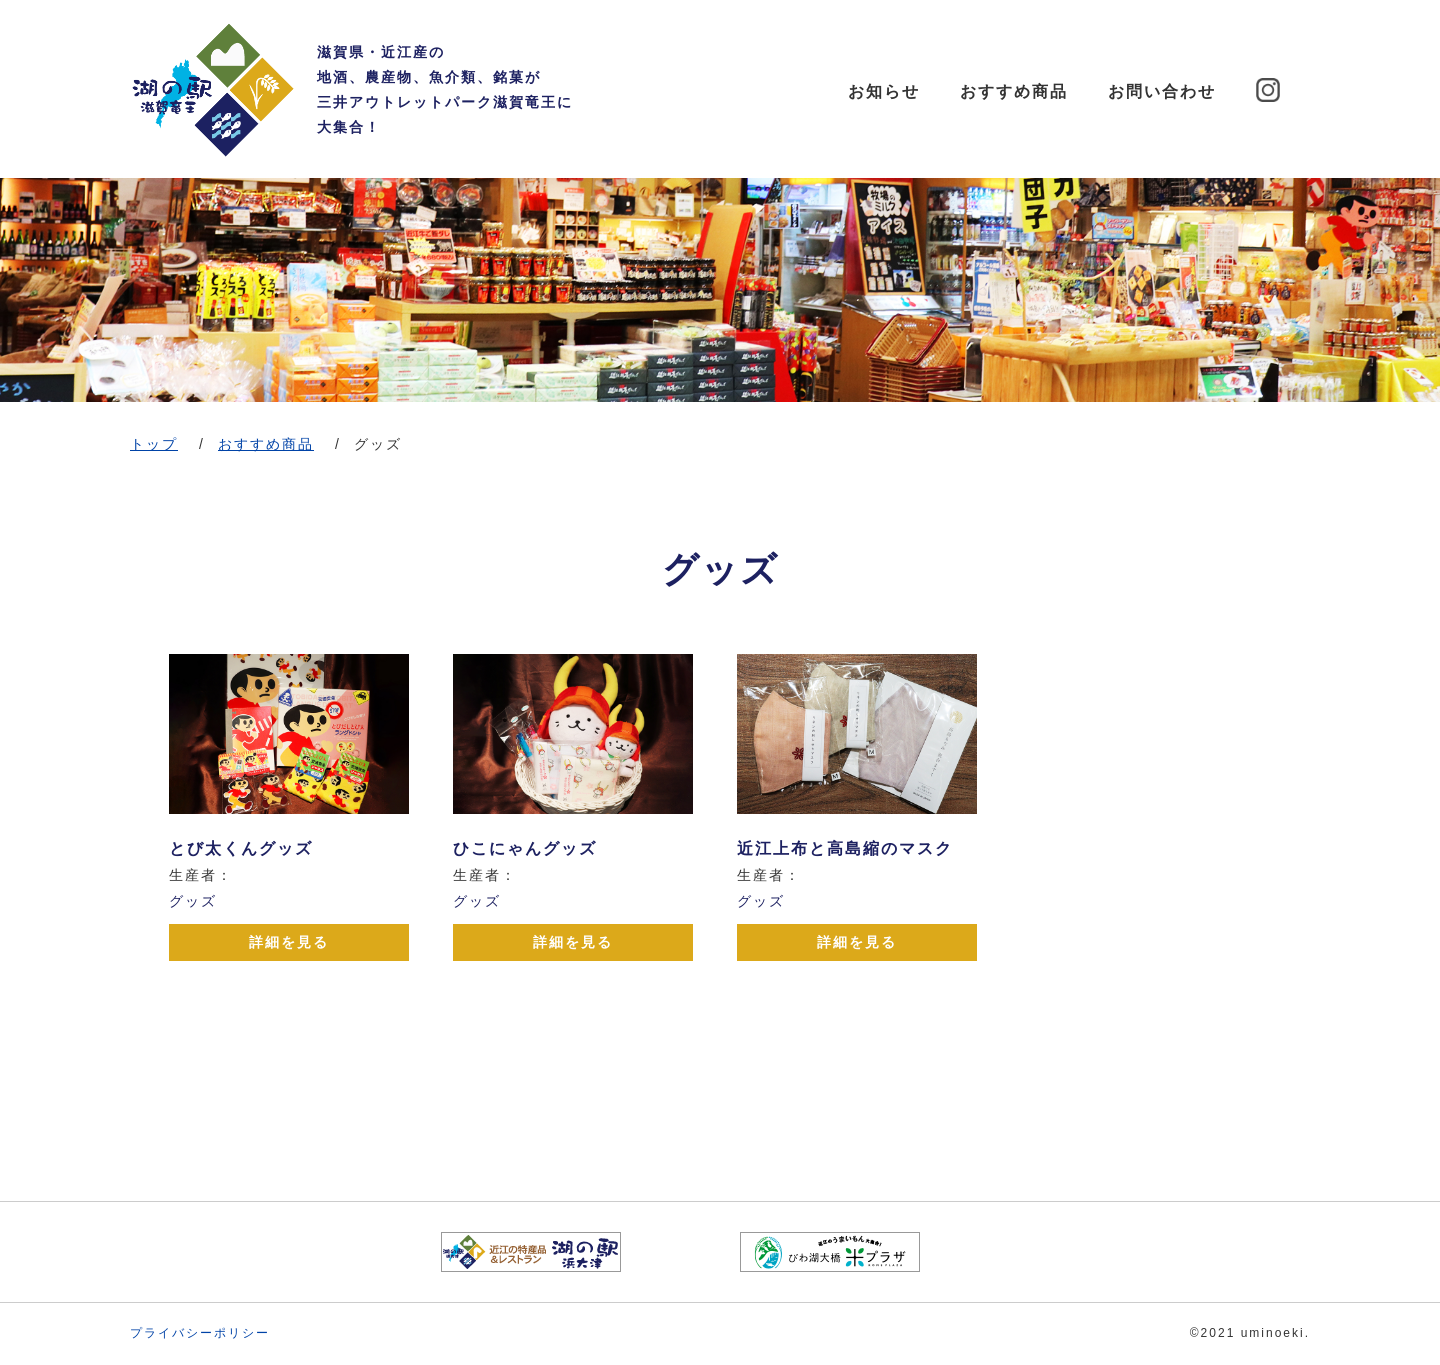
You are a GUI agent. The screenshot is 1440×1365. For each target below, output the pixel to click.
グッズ (193, 901)
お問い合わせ (1162, 91)
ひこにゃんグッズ (525, 848)
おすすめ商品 (1014, 91)
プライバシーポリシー (200, 1333)
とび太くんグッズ (241, 848)
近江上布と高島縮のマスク (845, 848)
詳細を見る (289, 942)
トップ (154, 444)
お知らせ (884, 91)
